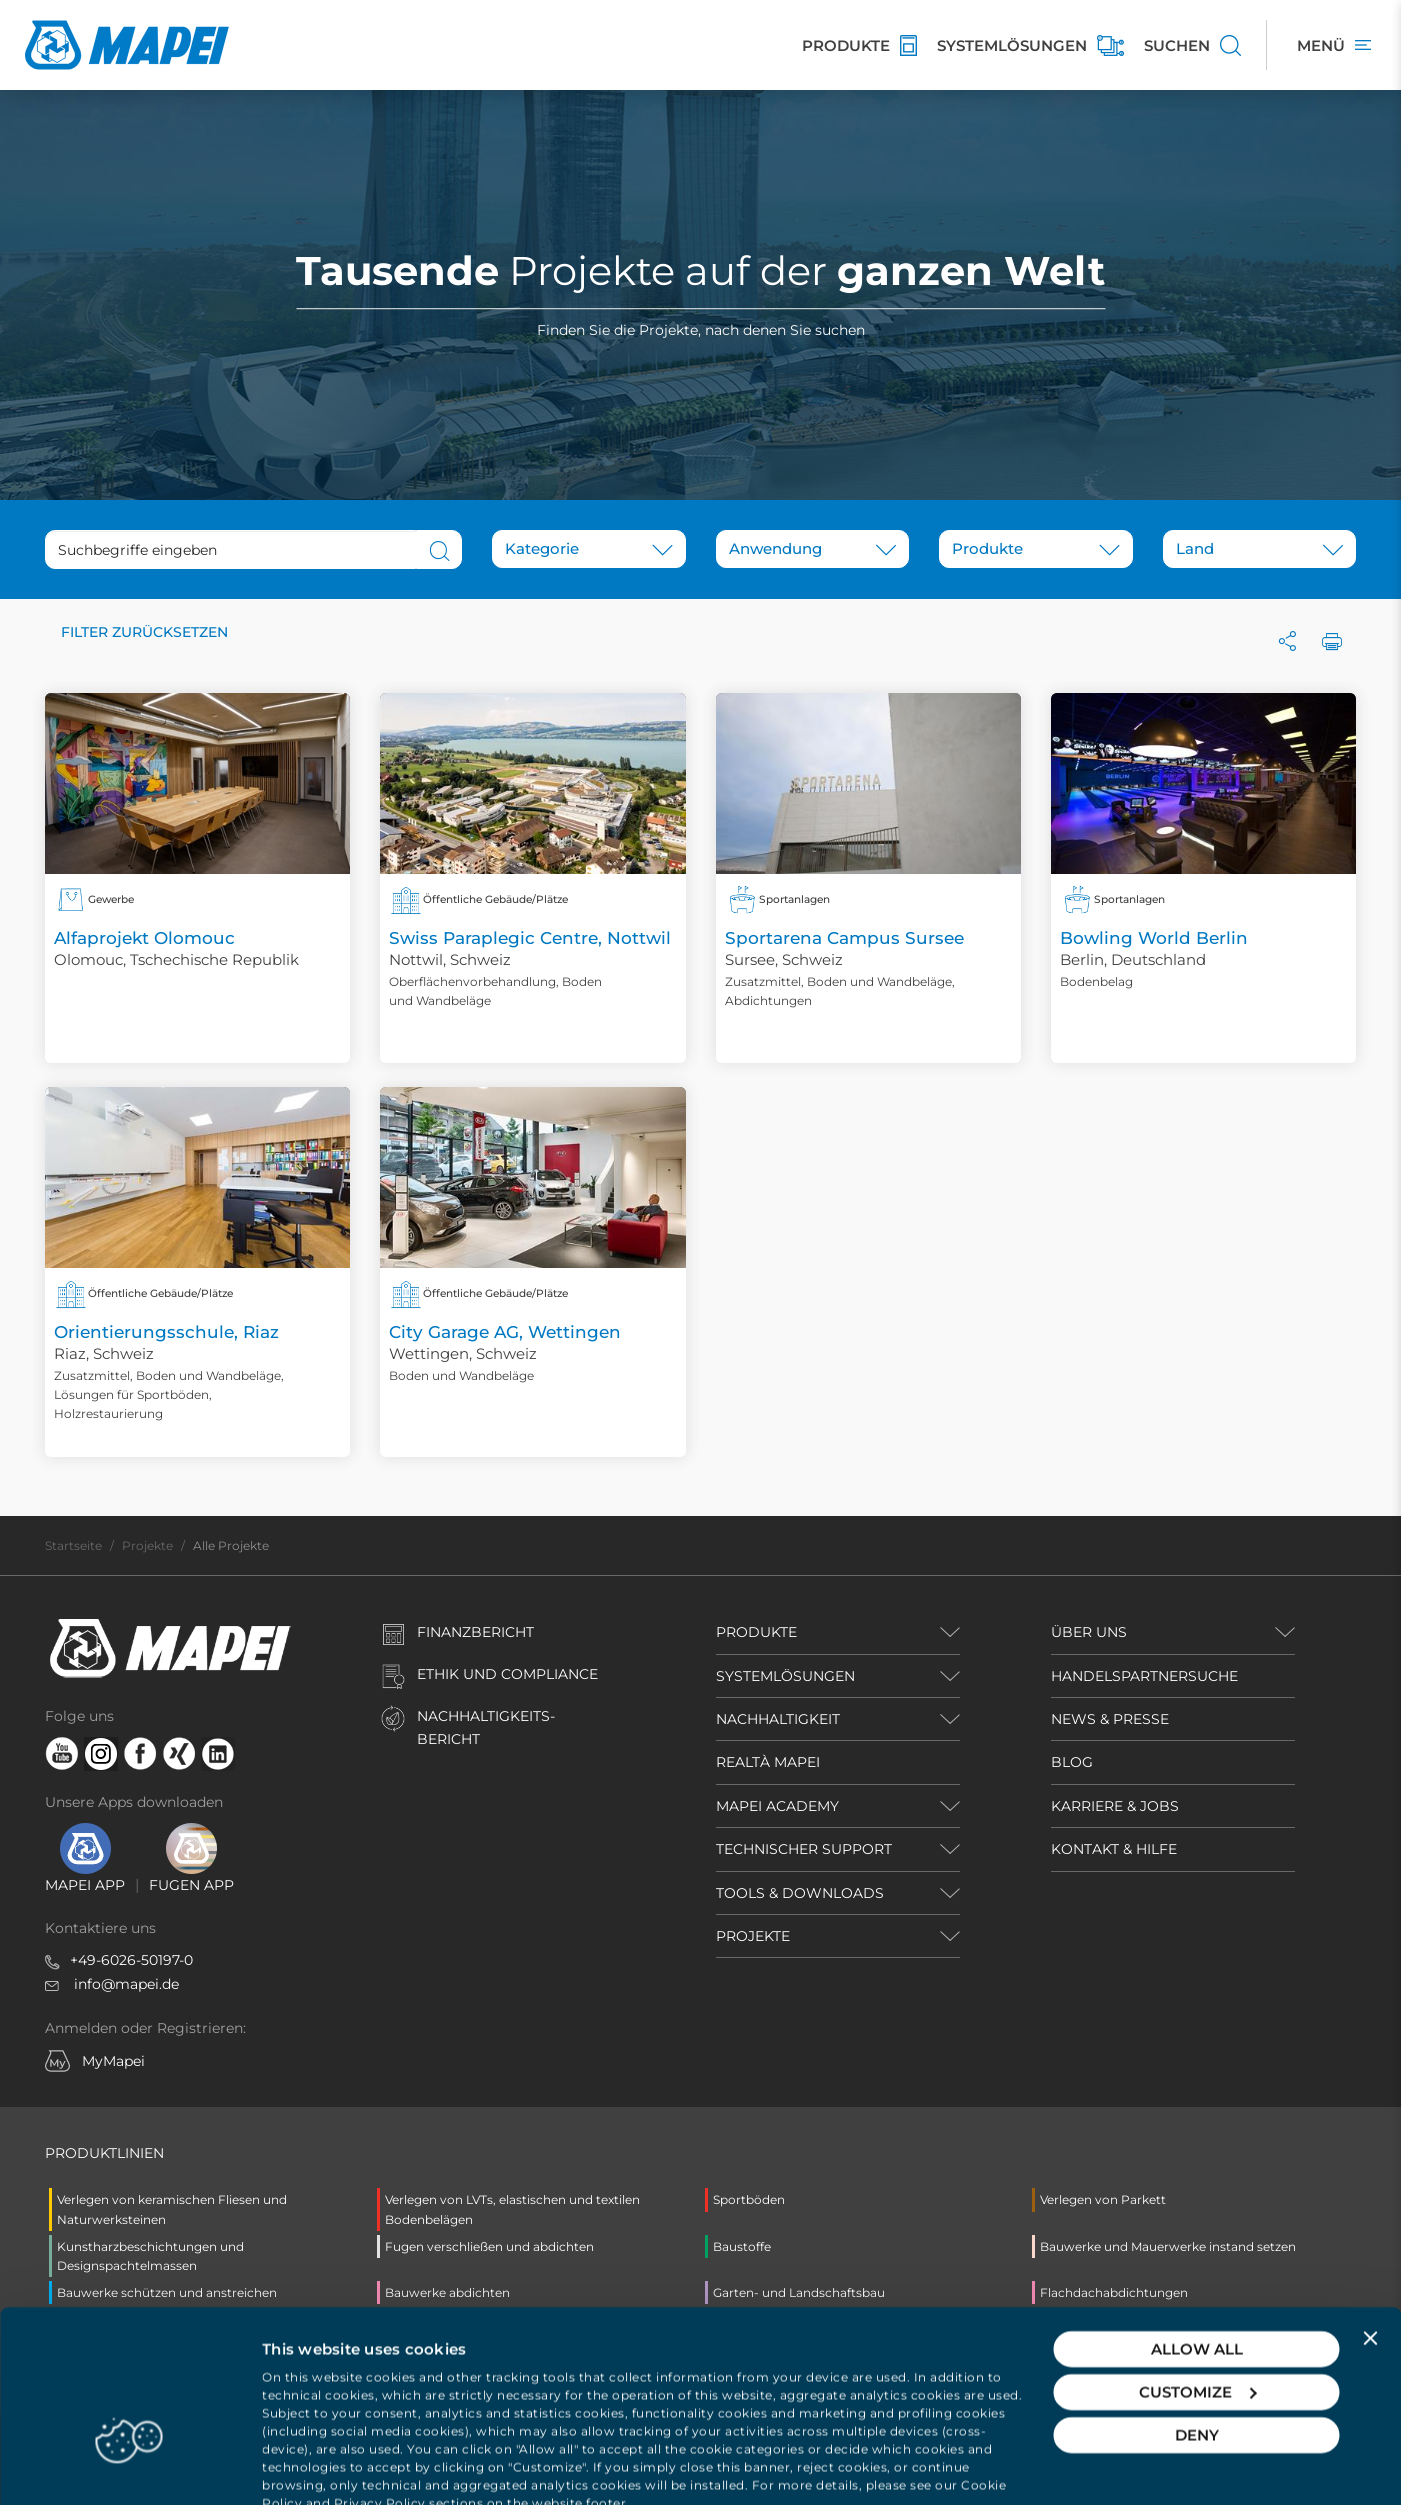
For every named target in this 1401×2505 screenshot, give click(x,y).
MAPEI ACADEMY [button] (777, 1806)
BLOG (1072, 1762)
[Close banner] (1370, 2271)
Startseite (73, 1545)
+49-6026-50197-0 (131, 1960)
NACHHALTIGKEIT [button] (778, 1719)
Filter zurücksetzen (144, 632)
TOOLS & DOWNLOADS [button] (800, 1893)
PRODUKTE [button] (756, 1632)
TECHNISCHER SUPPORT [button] (804, 1849)
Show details (311, 2465)
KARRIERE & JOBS (1115, 1806)
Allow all (1197, 2281)
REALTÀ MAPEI (768, 1762)
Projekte (147, 1545)
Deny (1197, 2367)
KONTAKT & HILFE (1114, 1849)
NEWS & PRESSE (1110, 1719)
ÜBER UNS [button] (1089, 1632)
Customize (1197, 2324)
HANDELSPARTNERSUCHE (1144, 1676)
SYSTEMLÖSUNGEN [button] (785, 1676)
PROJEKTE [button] (753, 1936)
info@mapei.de (126, 1984)
